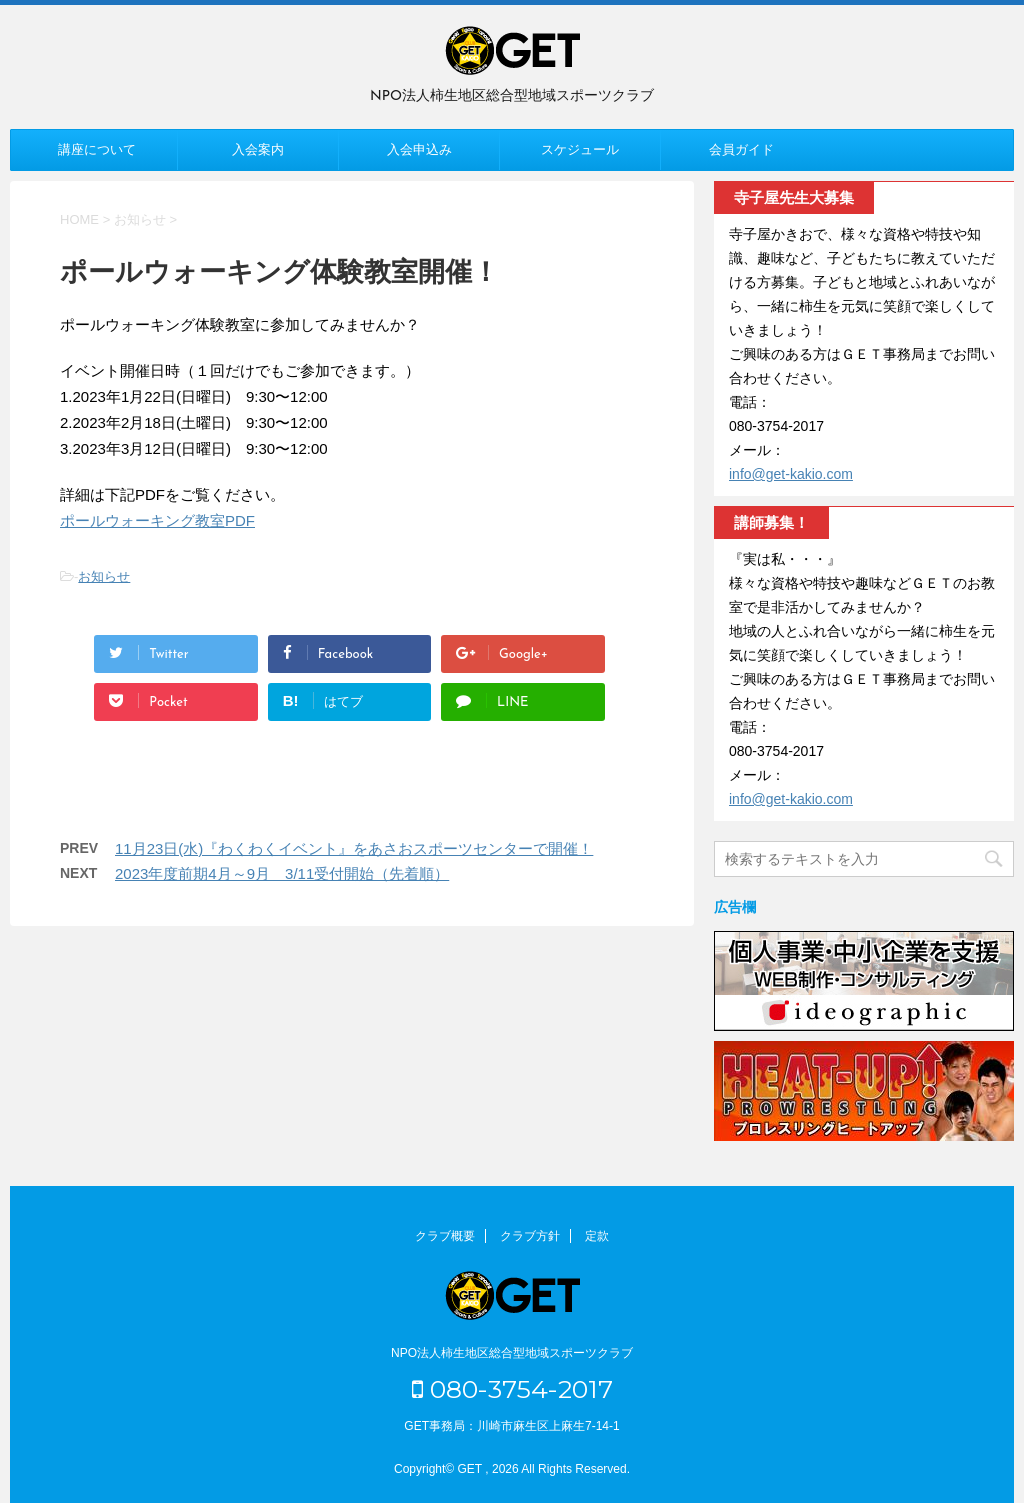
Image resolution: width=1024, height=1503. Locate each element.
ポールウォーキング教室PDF (157, 520)
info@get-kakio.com (791, 474)
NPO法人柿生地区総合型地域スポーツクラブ (512, 1353)
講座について (97, 149)
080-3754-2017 (512, 1389)
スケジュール (580, 149)
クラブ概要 (445, 1236)
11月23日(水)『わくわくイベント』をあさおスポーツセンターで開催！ (354, 848)
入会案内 (258, 149)
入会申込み (419, 149)
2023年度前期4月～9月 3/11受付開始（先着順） (282, 873)
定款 (597, 1236)
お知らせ (104, 576)
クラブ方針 (530, 1236)
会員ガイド (741, 149)
